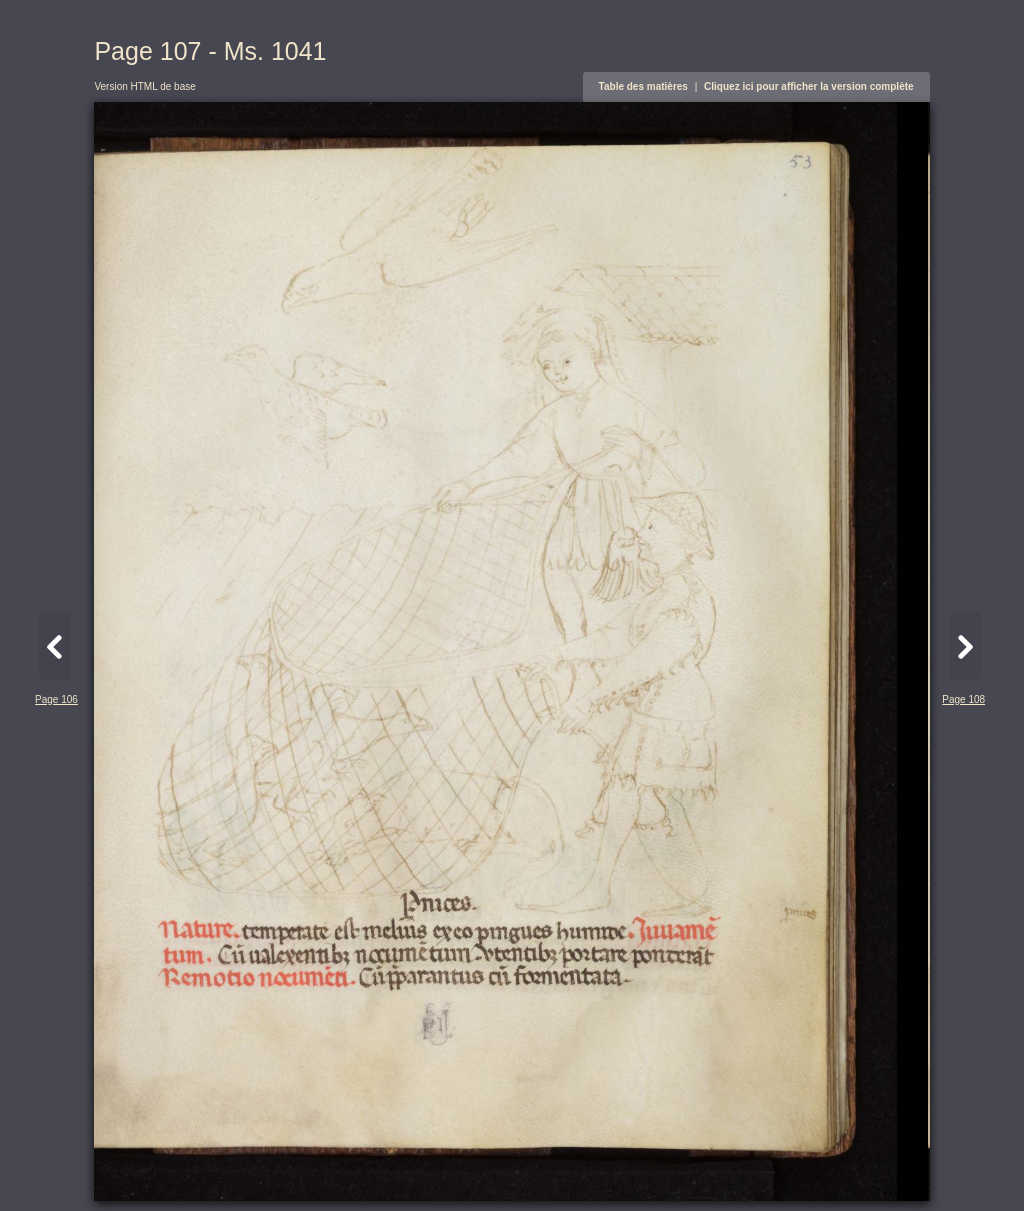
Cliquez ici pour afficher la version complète (809, 86)
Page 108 (963, 699)
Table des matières (643, 86)
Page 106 (56, 699)
